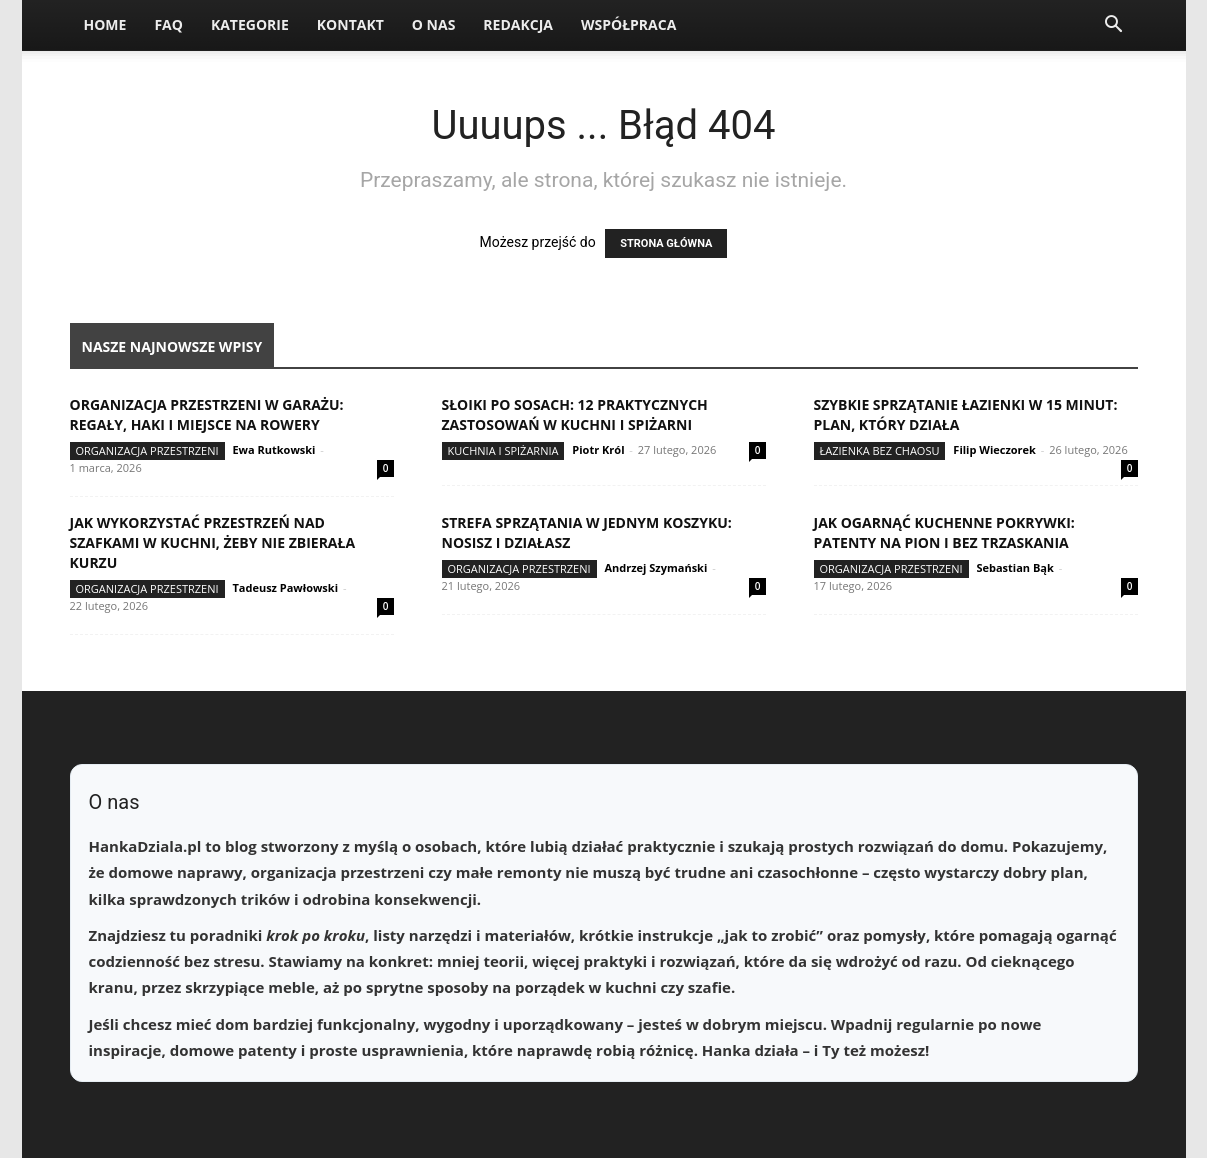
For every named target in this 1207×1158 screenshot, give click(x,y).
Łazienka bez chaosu (880, 450)
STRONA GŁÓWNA (666, 243)
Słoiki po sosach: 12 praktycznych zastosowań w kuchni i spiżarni (575, 414)
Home (105, 24)
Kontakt (350, 24)
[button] (1114, 26)
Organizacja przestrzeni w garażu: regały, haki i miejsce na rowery (207, 414)
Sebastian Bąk (1014, 567)
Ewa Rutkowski (273, 449)
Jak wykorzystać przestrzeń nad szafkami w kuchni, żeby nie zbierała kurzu (213, 542)
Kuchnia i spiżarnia (503, 450)
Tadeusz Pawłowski (285, 587)
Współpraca (628, 24)
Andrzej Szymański (655, 567)
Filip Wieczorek (994, 449)
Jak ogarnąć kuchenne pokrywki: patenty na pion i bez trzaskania (944, 532)
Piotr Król (598, 449)
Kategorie (250, 24)
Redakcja (518, 24)
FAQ (168, 24)
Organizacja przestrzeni (147, 450)
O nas (434, 24)
